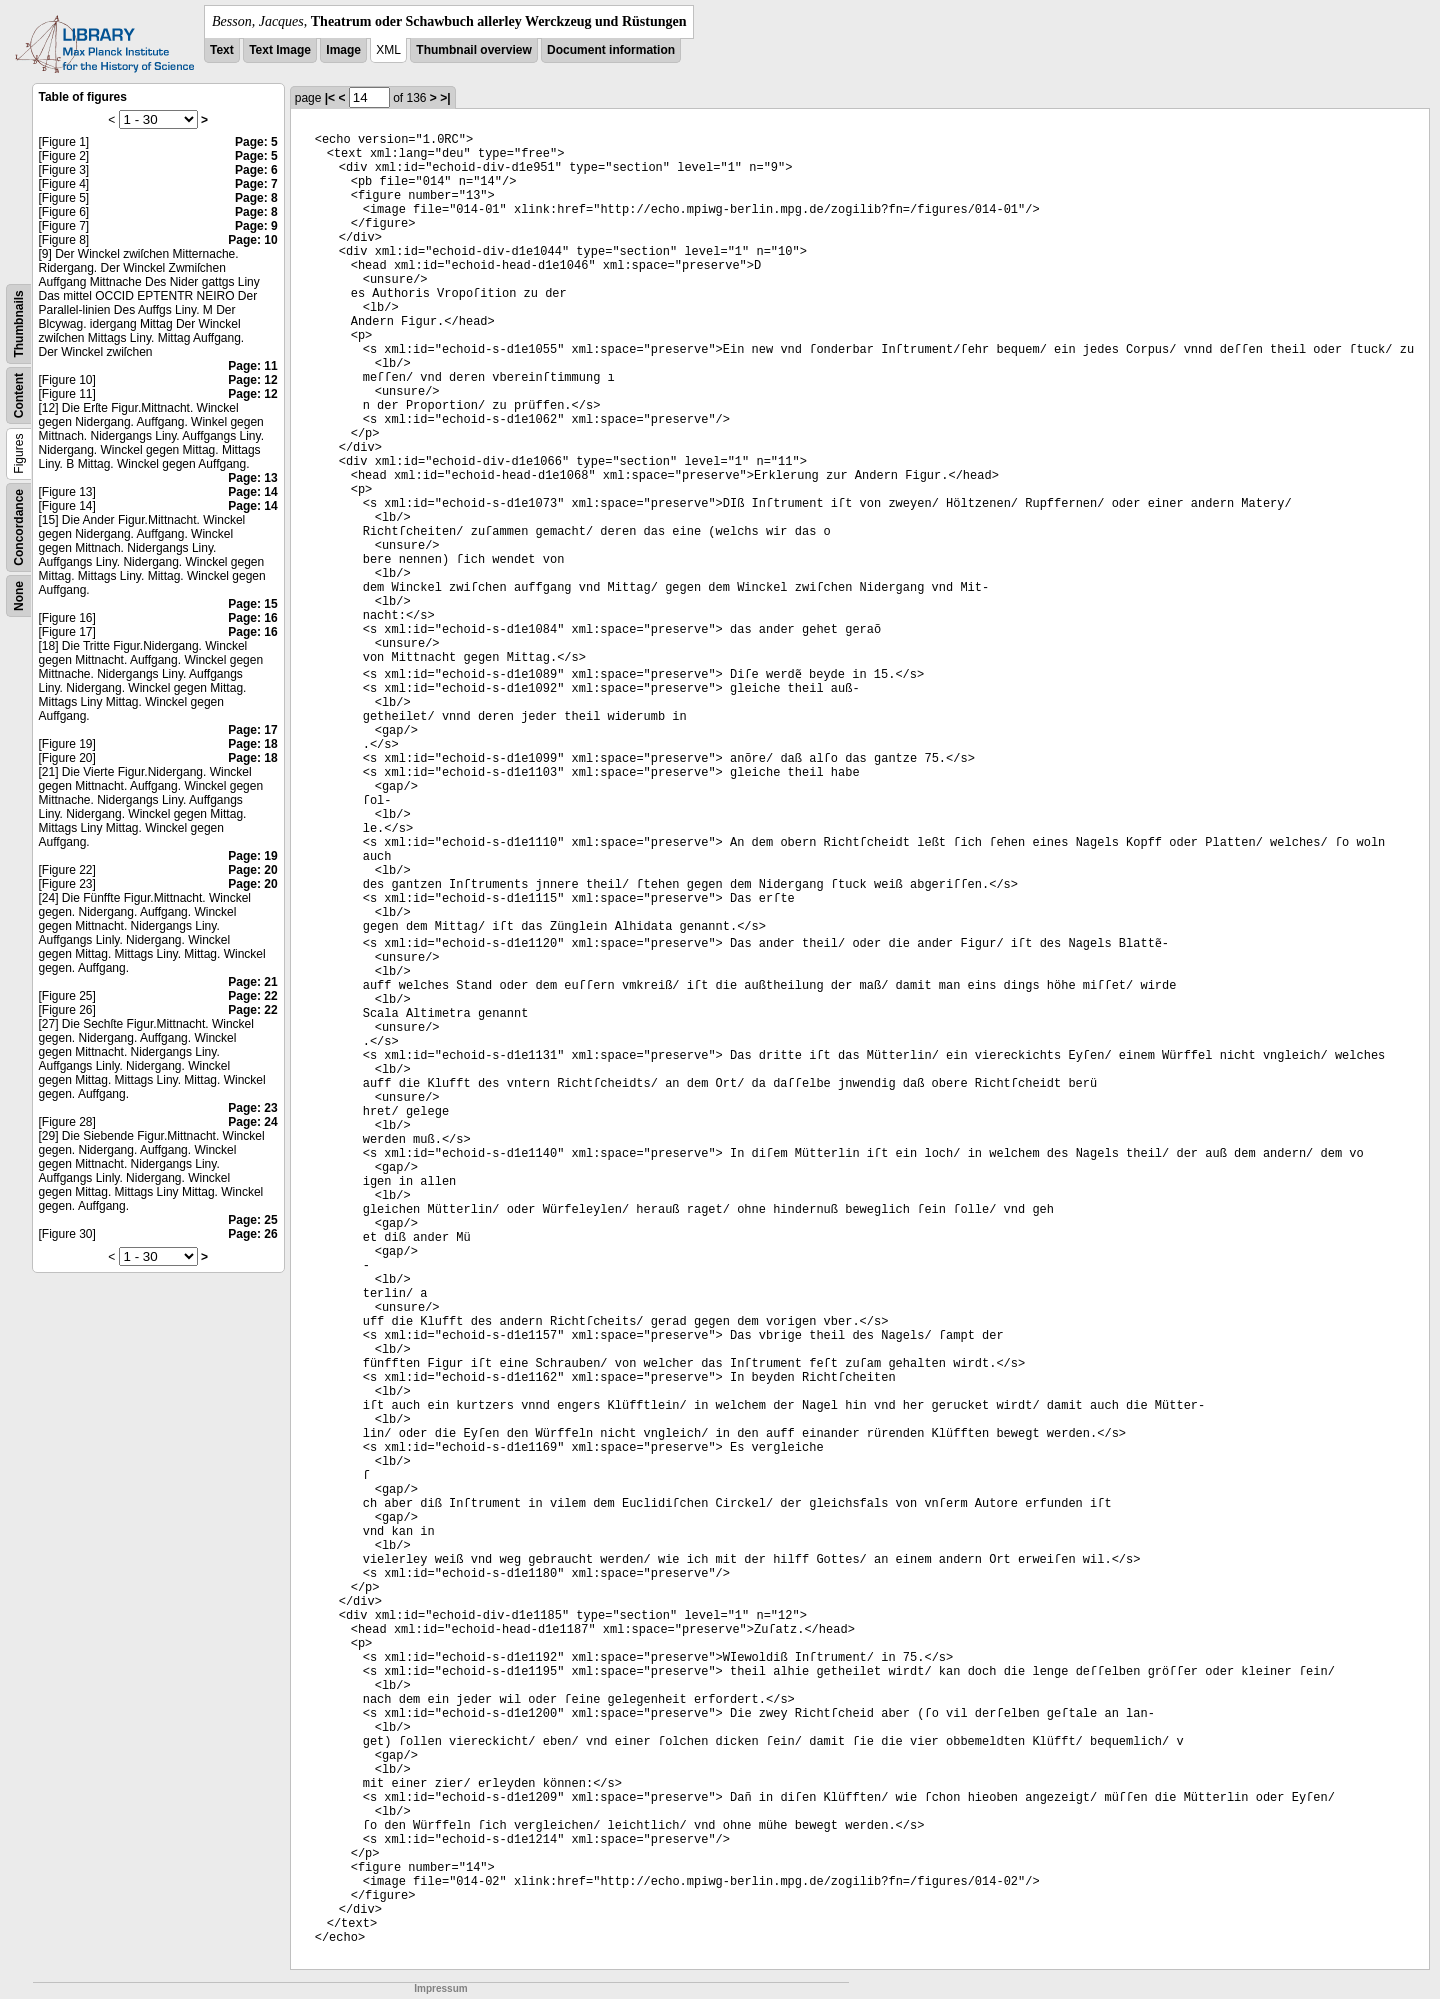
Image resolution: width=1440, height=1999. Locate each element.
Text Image (280, 50)
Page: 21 (252, 982)
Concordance (19, 527)
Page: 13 (252, 478)
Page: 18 (252, 744)
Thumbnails (19, 323)
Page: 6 (256, 170)
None (19, 596)
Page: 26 (252, 1234)
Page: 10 (252, 240)
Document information (611, 50)
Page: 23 (252, 1108)
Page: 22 (252, 996)
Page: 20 (252, 870)
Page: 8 (256, 198)
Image (343, 50)
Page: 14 (252, 492)
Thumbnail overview (473, 50)
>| (445, 98)
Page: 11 (252, 366)
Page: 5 (256, 142)
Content (19, 395)
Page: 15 (252, 604)
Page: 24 (252, 1122)
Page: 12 (252, 380)
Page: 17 (252, 730)
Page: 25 (252, 1220)
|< (330, 98)
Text (222, 50)
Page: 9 (256, 226)
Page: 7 (256, 184)
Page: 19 (252, 856)
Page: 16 (252, 618)
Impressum (440, 1988)
